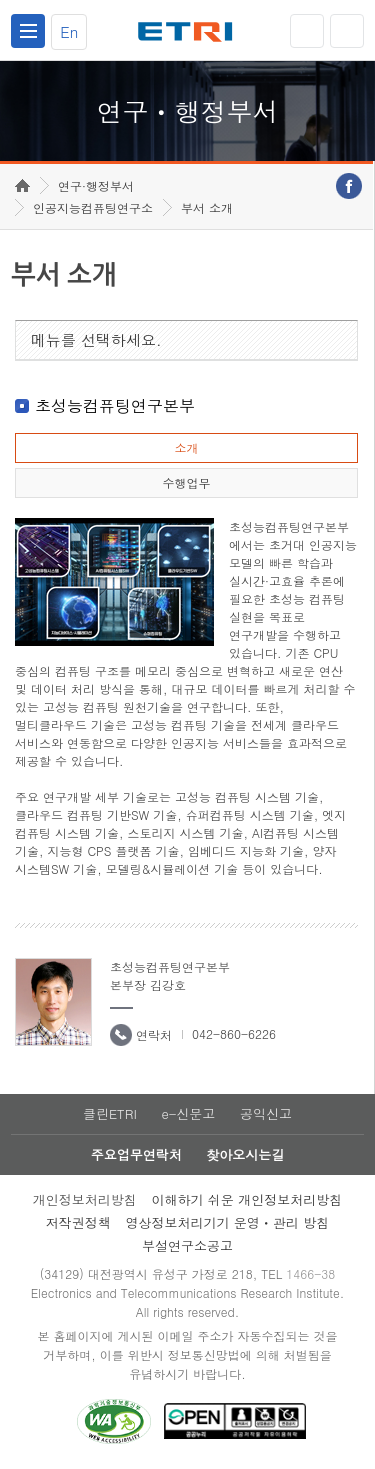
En (69, 31)
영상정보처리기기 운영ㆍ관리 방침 (228, 1222)
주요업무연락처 (136, 1154)
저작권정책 (78, 1222)
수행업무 (186, 482)
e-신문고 (188, 1113)
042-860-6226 (234, 1033)
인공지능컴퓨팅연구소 (93, 207)
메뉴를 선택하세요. (96, 339)
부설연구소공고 (187, 1245)
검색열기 (347, 31)
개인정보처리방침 (85, 1199)
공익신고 (266, 1113)
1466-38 (310, 1273)
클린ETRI (110, 1113)
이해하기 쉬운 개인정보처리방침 (247, 1199)
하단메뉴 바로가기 (0, 0)
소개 (186, 447)
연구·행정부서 (96, 185)
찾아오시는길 (245, 1154)
